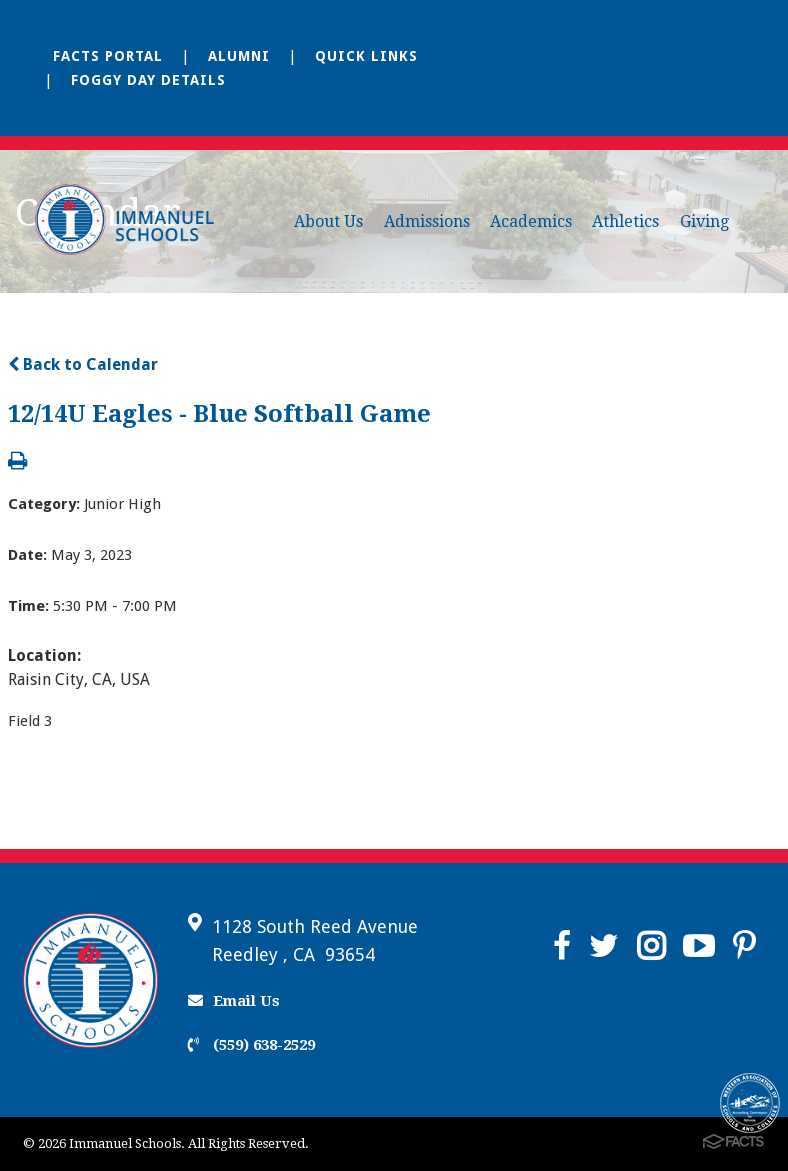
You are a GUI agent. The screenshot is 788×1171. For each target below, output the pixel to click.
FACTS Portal (108, 56)
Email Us (234, 1001)
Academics (531, 221)
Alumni (239, 56)
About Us (328, 221)
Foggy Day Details (148, 80)
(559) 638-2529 (251, 1045)
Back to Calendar (83, 364)
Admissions (427, 221)
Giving (704, 221)
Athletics (625, 221)
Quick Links (366, 56)
